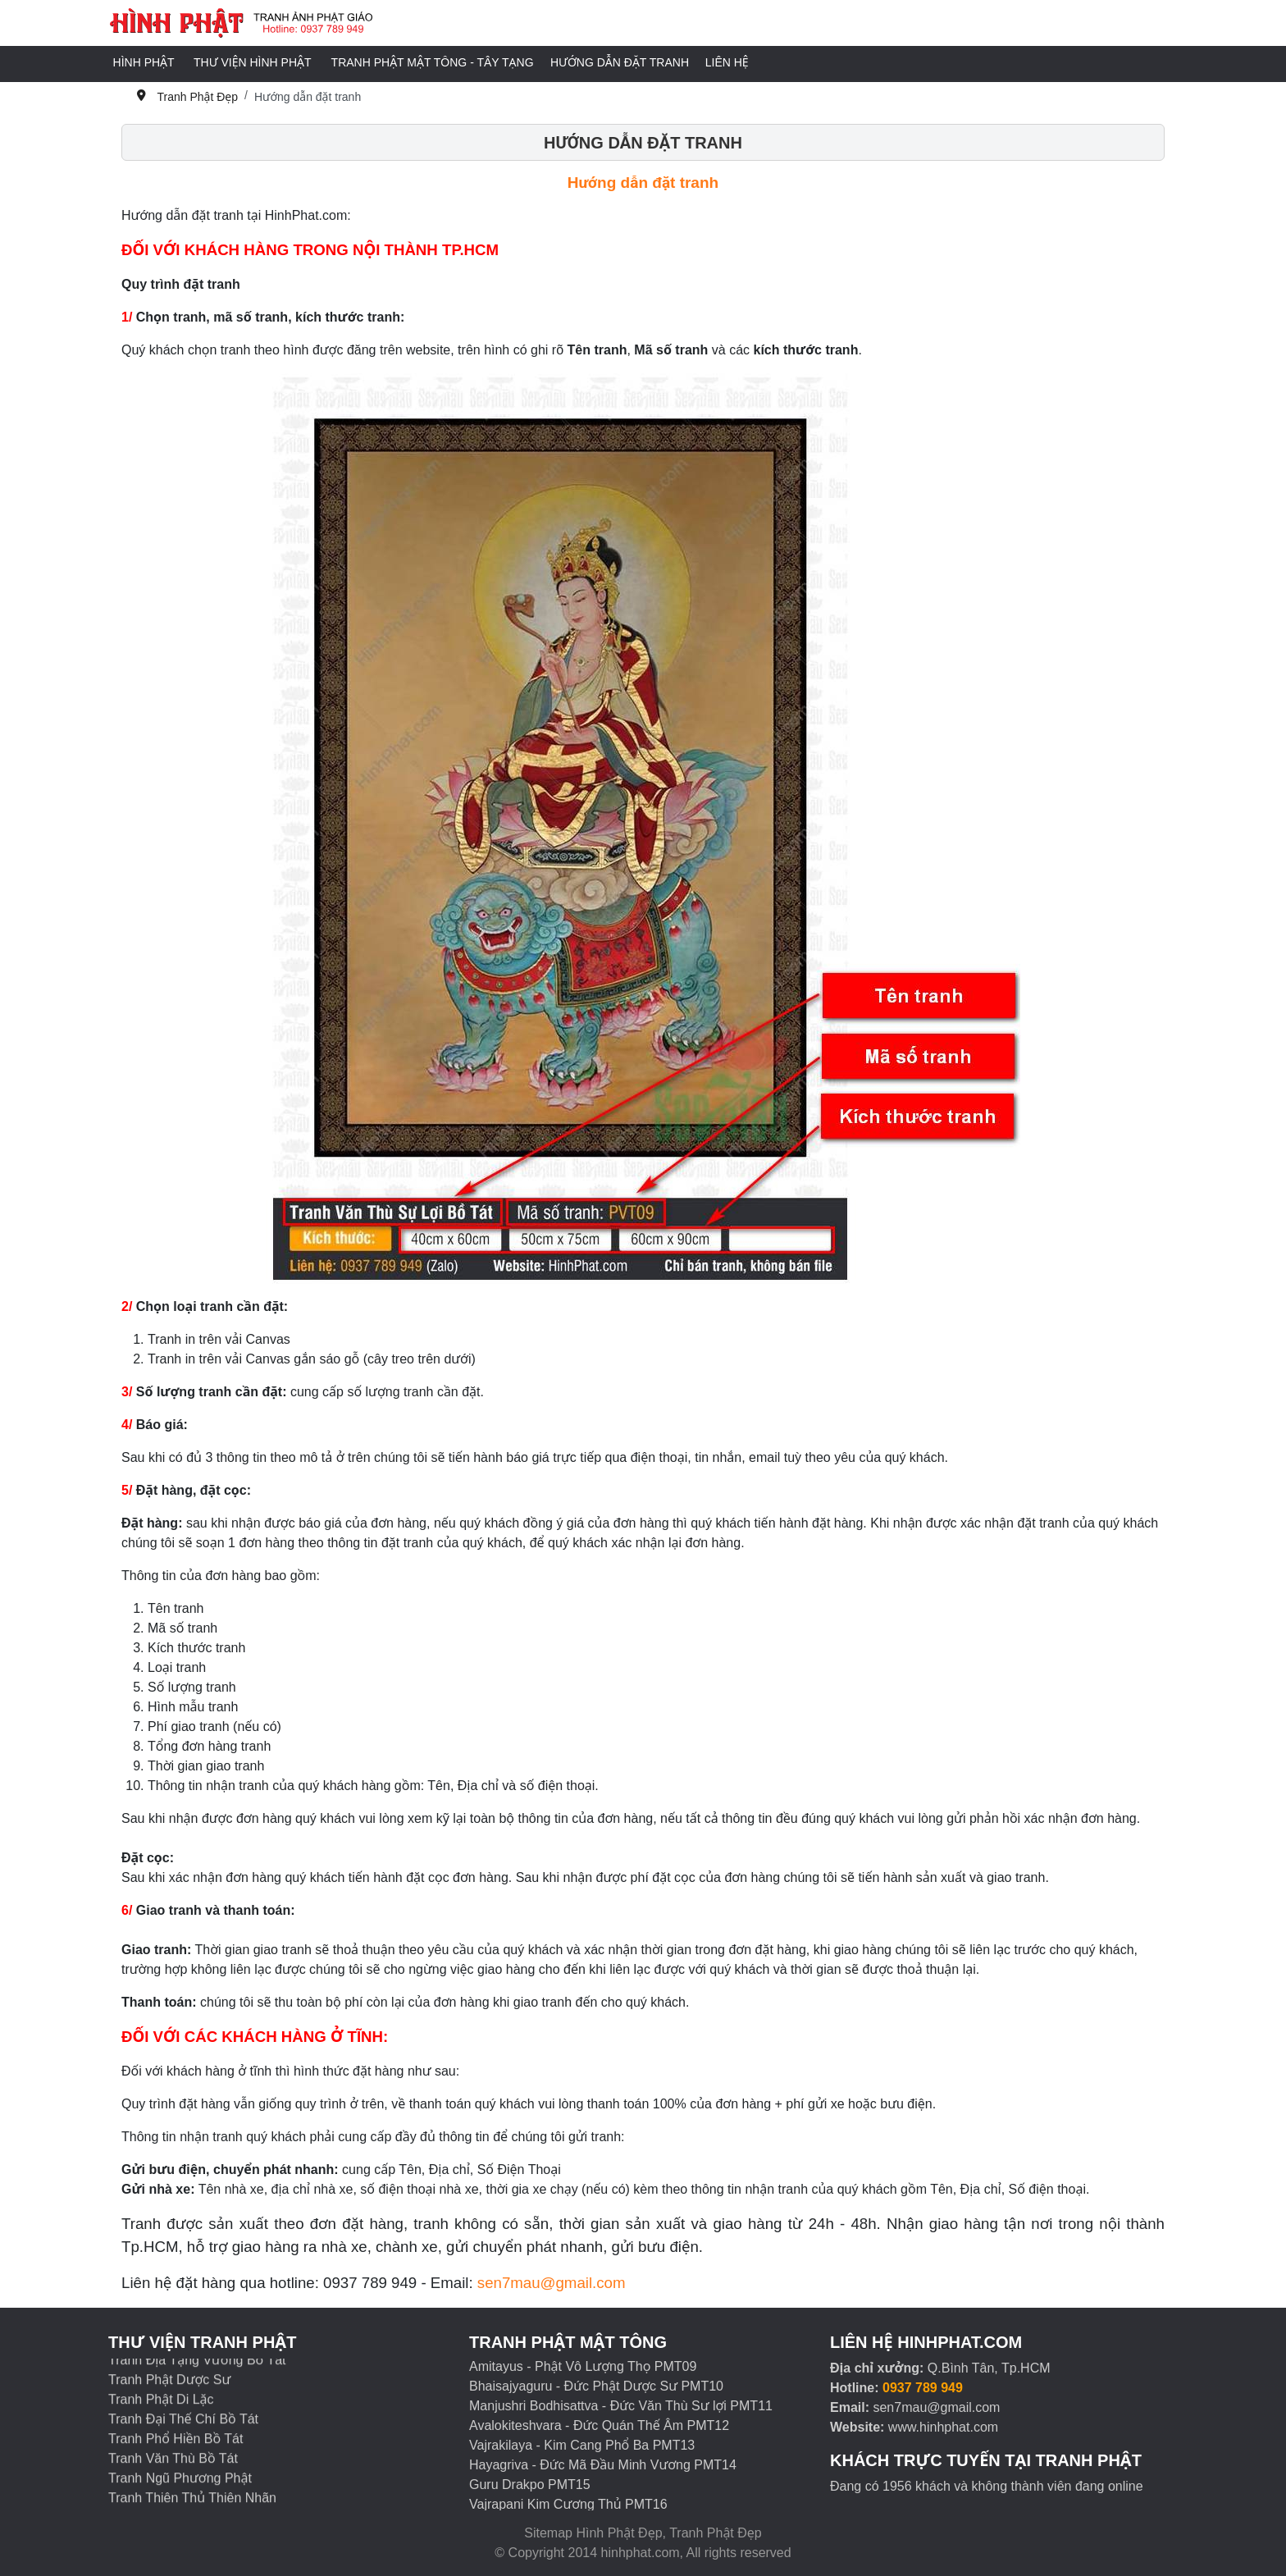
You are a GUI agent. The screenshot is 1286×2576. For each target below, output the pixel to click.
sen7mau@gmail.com (551, 2282)
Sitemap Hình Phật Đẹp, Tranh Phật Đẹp (642, 2533)
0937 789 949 (922, 2388)
